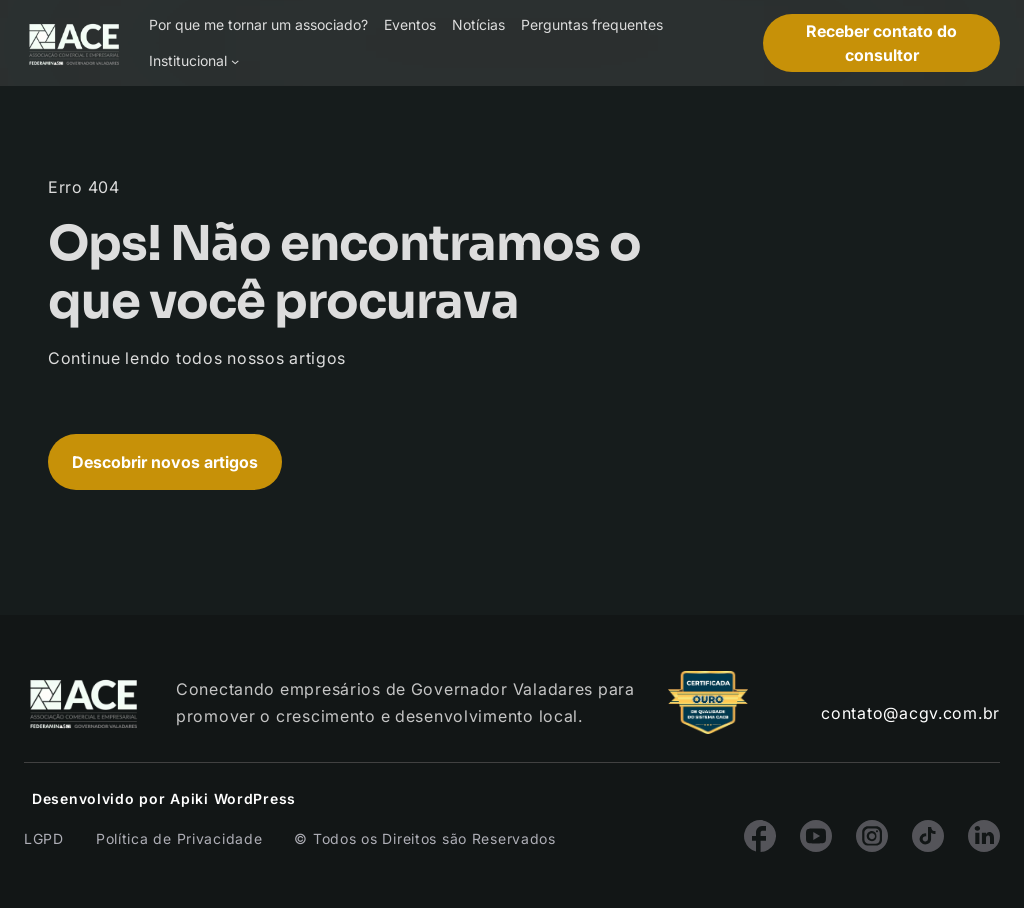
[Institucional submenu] (235, 61)
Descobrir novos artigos (165, 462)
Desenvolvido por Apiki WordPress (164, 798)
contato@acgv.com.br (910, 713)
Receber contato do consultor (881, 43)
